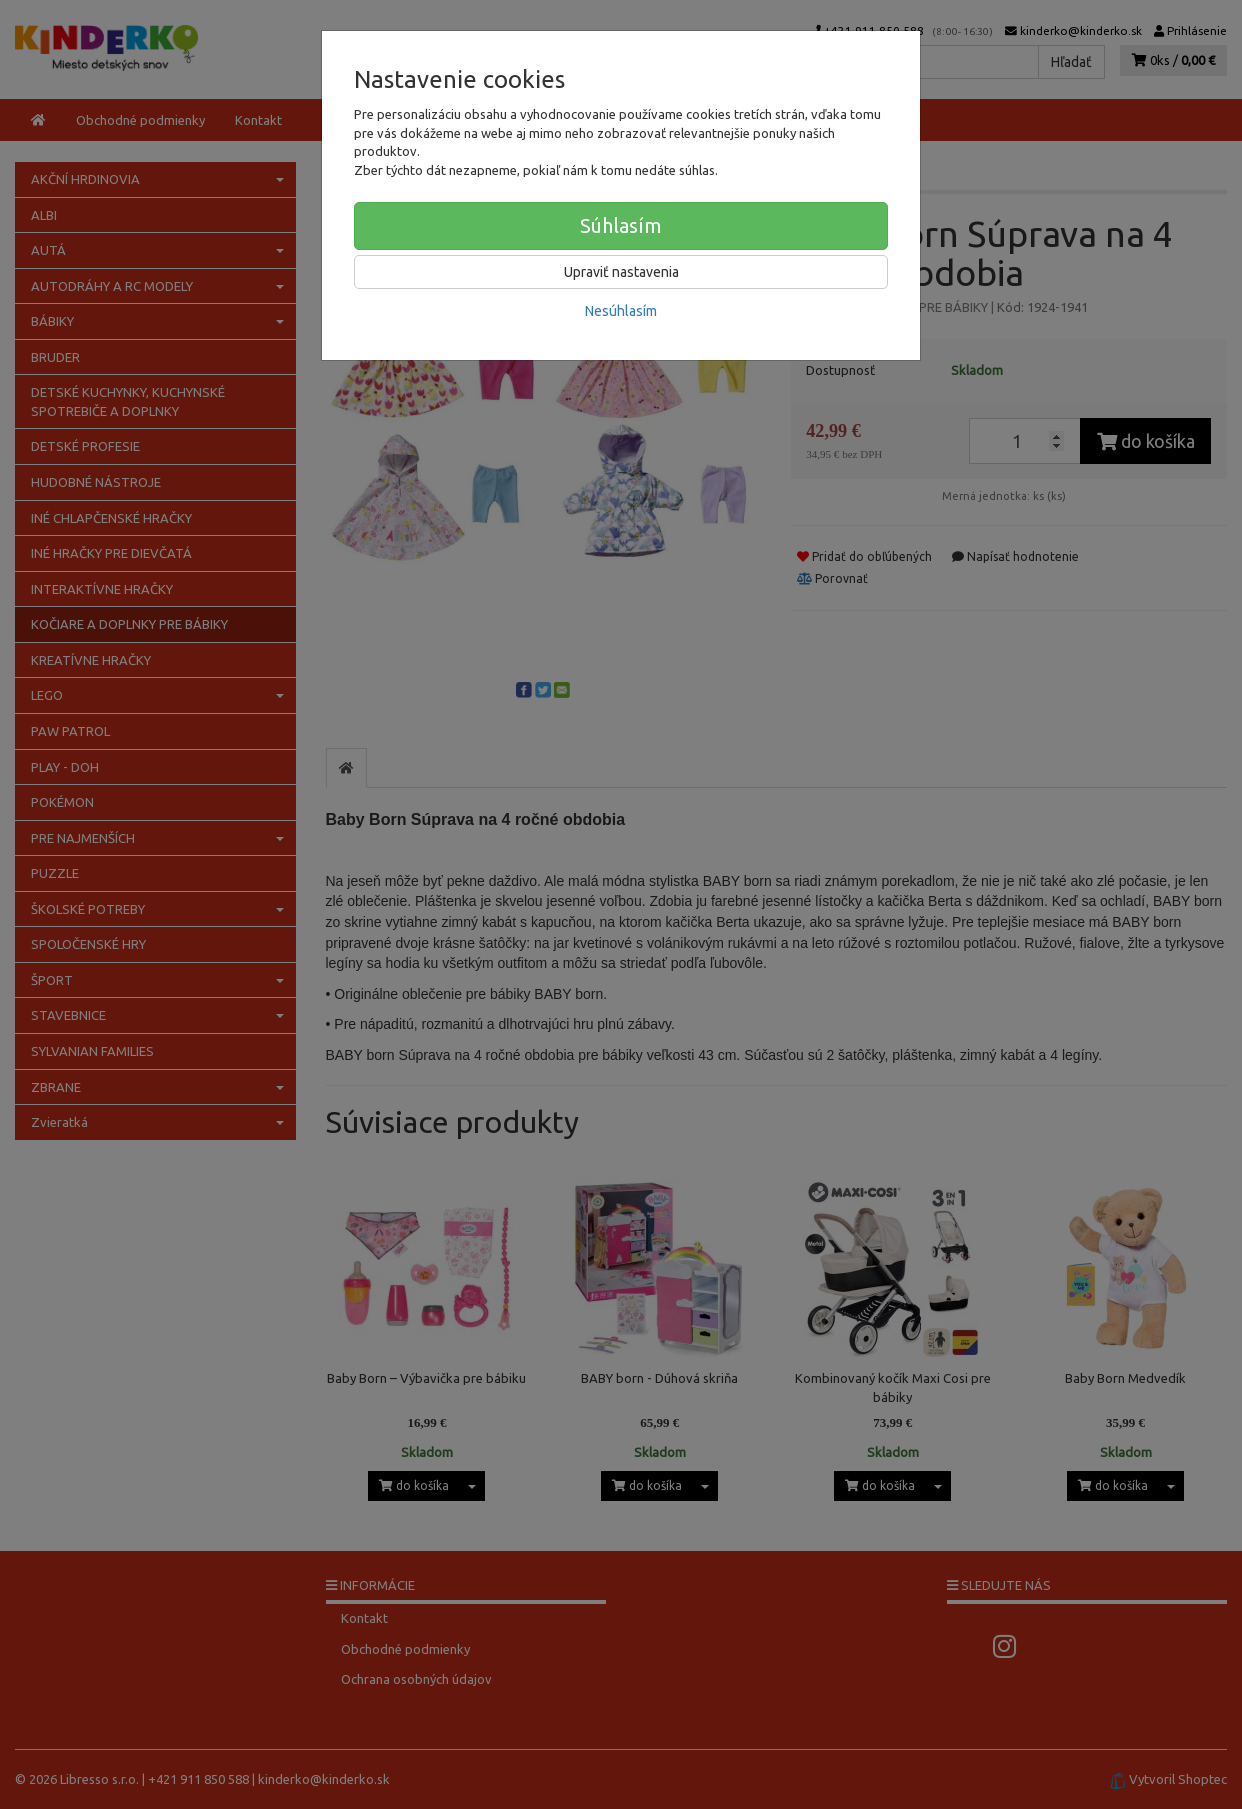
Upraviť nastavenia (621, 272)
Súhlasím (621, 225)
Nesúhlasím (621, 311)
